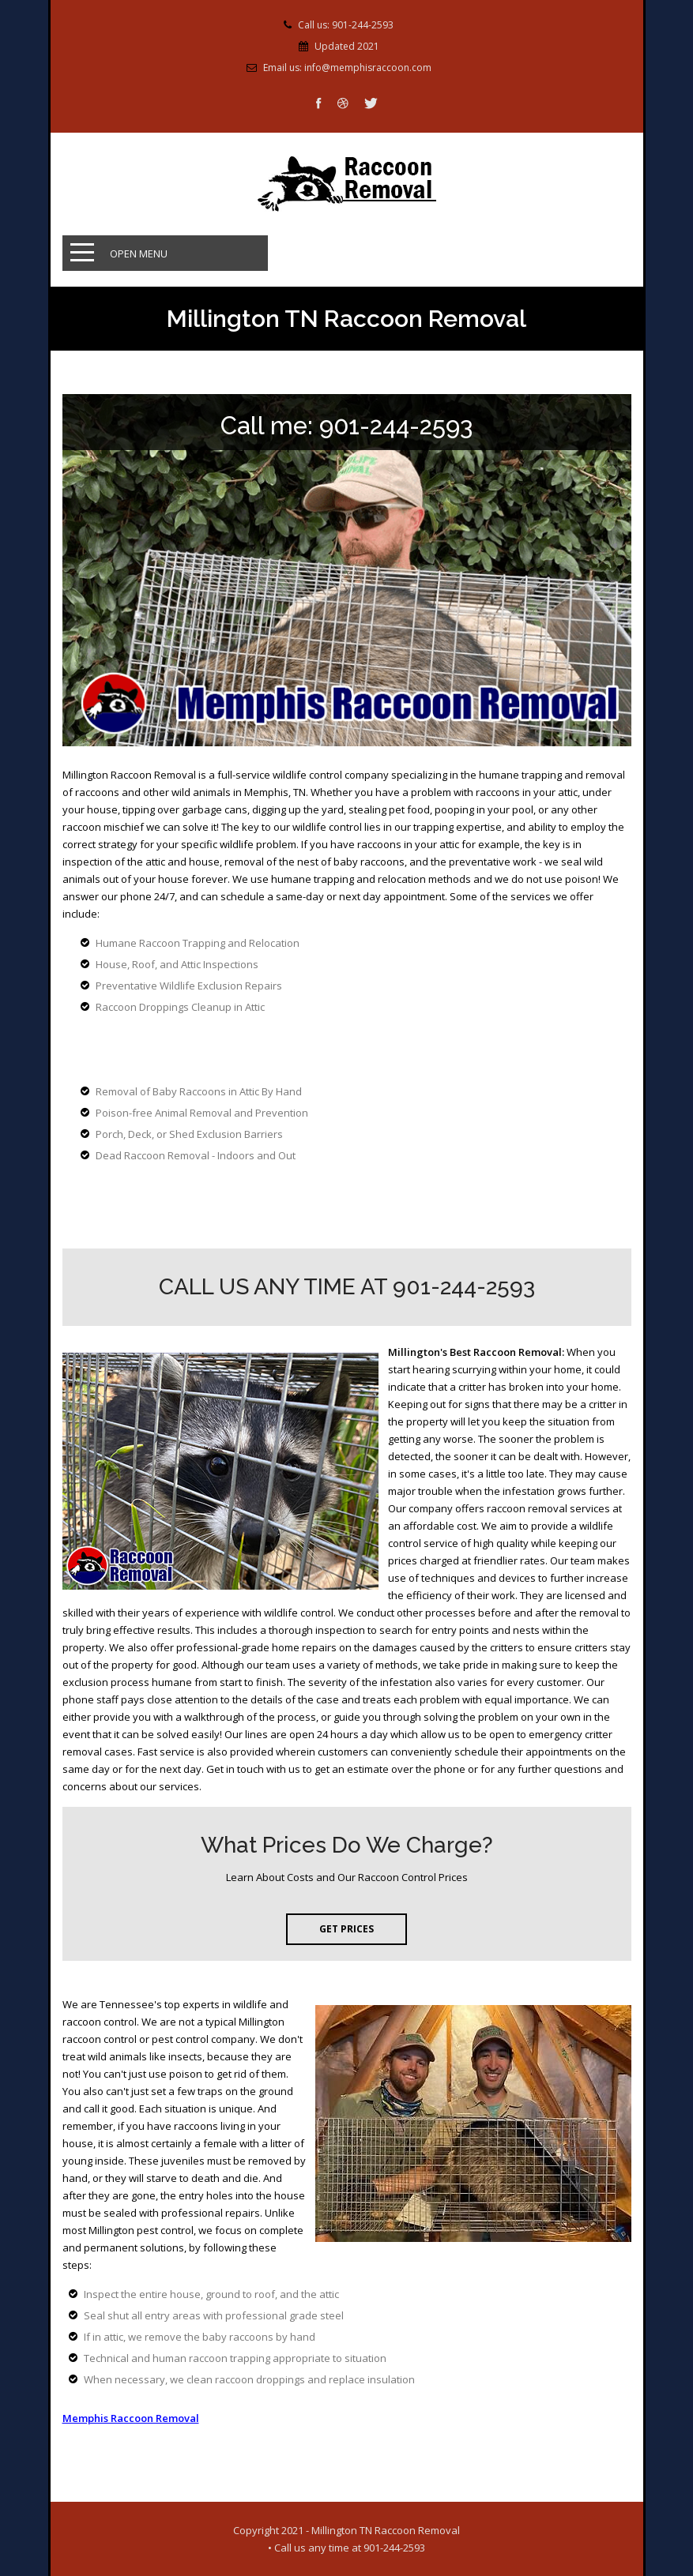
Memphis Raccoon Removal (130, 2418)
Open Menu (139, 253)
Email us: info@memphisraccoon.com (347, 68)
